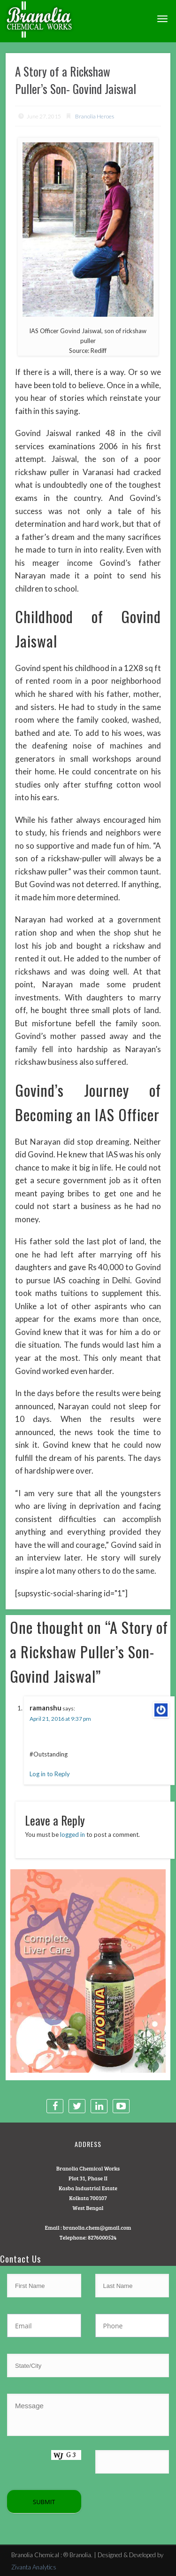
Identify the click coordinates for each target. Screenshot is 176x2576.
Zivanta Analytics (33, 2567)
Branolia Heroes (94, 116)
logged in (72, 1834)
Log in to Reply (50, 1774)
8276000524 (102, 2237)
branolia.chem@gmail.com (97, 2227)
